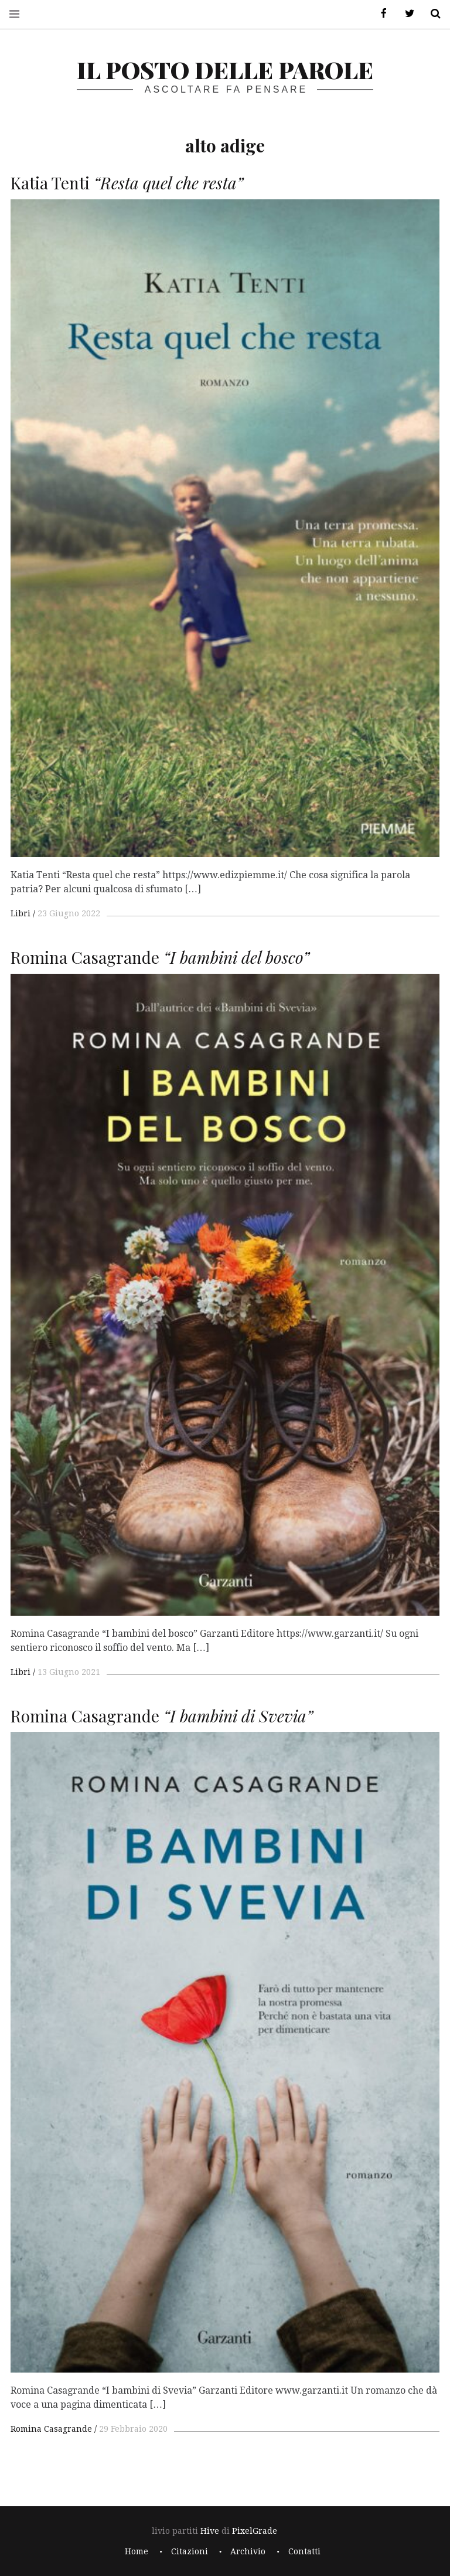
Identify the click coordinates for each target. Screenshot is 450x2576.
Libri (20, 913)
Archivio (247, 2551)
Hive (209, 2531)
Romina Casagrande (51, 2429)
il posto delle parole (225, 69)
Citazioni (189, 2551)
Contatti (304, 2551)
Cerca (431, 14)
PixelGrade (254, 2531)
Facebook (379, 14)
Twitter (405, 14)
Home (136, 2551)
